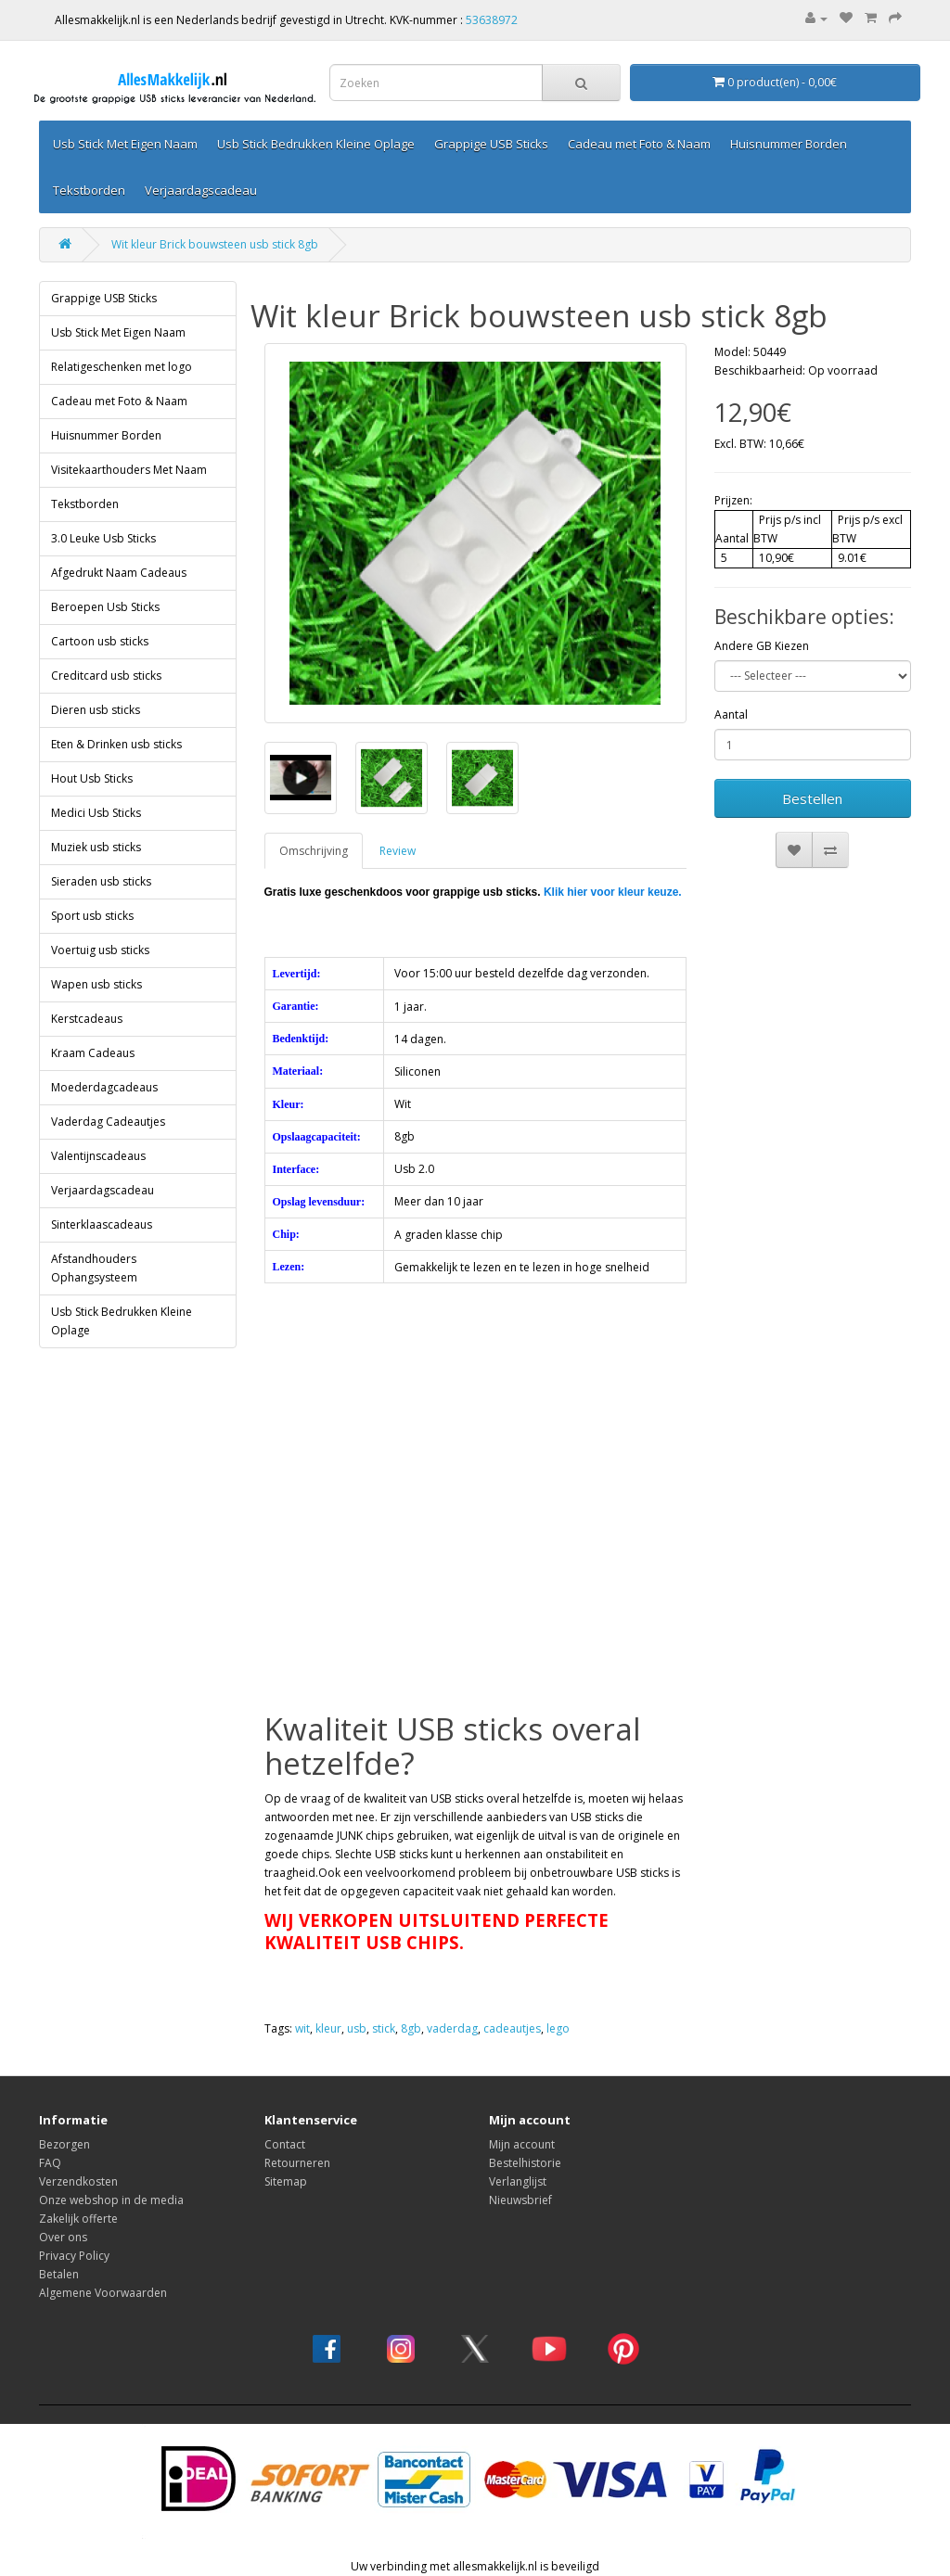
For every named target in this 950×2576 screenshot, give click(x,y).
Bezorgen (64, 2144)
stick (383, 2028)
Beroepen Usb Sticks (105, 607)
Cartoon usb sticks (99, 641)
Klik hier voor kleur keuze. (613, 892)
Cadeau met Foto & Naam (639, 143)
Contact (284, 2144)
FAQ (50, 2163)
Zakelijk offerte (78, 2218)
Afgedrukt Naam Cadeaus (118, 572)
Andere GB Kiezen (761, 646)
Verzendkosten (78, 2181)
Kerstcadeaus (86, 1019)
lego (558, 2028)
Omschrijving (313, 851)
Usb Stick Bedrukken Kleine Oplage (316, 143)
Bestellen (812, 798)
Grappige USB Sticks (491, 143)
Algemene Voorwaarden (103, 2293)
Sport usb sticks (92, 916)
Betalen (59, 2274)
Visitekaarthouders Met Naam (129, 470)
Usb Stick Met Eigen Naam (125, 143)
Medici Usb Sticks (96, 813)
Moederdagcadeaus (104, 1087)
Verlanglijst (517, 2181)
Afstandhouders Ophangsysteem (94, 1268)
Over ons (63, 2237)
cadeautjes (512, 2028)
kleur (328, 2028)
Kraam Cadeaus (93, 1053)
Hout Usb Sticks (92, 778)
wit (302, 2028)
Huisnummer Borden (788, 143)
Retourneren (297, 2163)
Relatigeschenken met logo (121, 367)
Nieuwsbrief (520, 2200)
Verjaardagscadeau (201, 190)
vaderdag (452, 2028)
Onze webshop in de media (111, 2200)
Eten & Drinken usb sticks (116, 744)
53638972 (492, 20)
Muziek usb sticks (96, 847)
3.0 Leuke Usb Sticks (103, 538)
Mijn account (522, 2144)
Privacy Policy (74, 2256)
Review (397, 851)
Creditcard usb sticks (106, 675)
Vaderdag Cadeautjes (108, 1121)
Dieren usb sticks (95, 710)
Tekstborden (89, 190)
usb (356, 2028)
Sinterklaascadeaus (101, 1224)
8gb (411, 2028)
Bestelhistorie (525, 2163)
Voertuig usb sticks (100, 950)
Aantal (731, 714)
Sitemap (285, 2181)
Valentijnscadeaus (98, 1156)
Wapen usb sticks (96, 984)
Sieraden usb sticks (101, 881)
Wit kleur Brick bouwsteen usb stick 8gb (214, 244)
